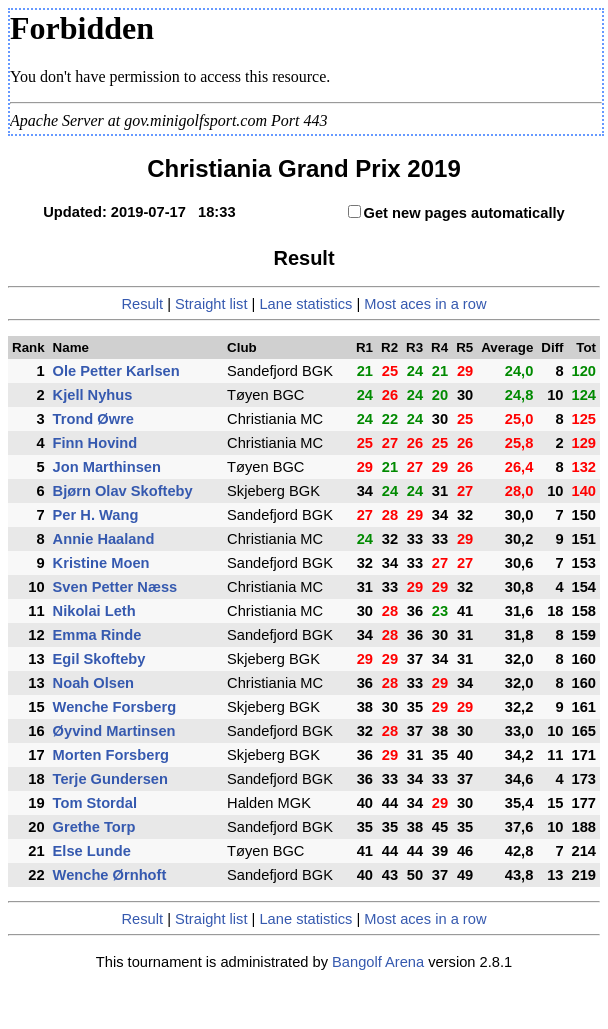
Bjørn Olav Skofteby (123, 491)
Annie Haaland (104, 539)
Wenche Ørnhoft (110, 875)
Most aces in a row (425, 304)
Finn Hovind (95, 443)
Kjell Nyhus (93, 395)
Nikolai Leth (94, 611)
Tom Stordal (95, 803)
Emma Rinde (97, 635)
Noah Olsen (93, 683)
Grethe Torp (94, 827)
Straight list (211, 304)
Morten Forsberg (111, 755)
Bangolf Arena (378, 962)
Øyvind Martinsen (114, 731)
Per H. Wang (96, 515)
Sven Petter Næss (115, 587)
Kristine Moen (101, 563)
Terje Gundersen (110, 779)
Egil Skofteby (99, 659)
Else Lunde (92, 851)
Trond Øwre (93, 419)
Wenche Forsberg (115, 707)
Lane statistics (305, 304)
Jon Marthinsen (107, 467)
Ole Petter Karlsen (116, 371)
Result (143, 304)
